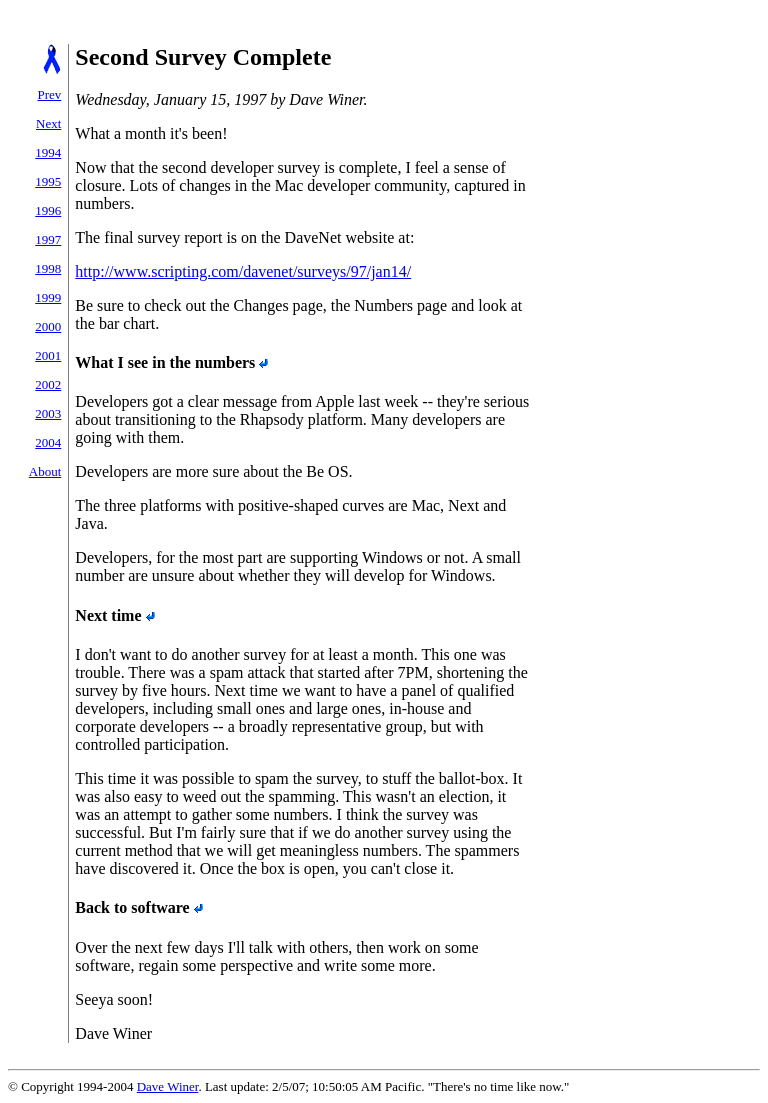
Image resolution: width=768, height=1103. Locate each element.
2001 (48, 355)
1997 (48, 239)
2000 (48, 326)
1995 (48, 181)
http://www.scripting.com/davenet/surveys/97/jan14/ (243, 271)
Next (48, 123)
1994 (48, 152)
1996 (48, 210)
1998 (48, 268)
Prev (49, 94)
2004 (48, 442)
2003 (48, 413)
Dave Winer (168, 1086)
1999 (48, 297)
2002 (48, 384)
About (45, 471)
